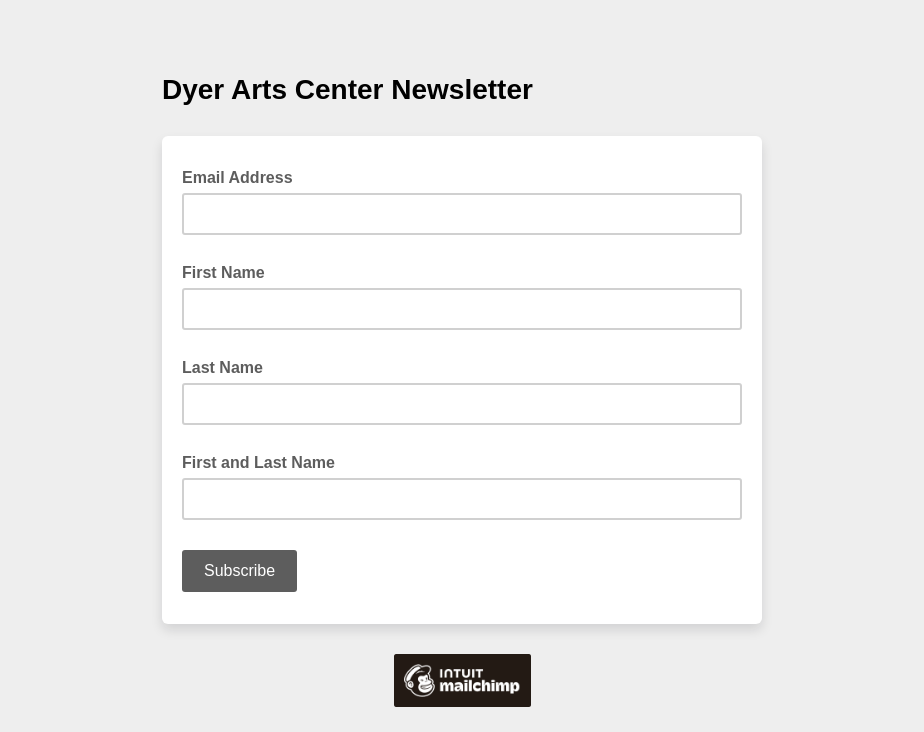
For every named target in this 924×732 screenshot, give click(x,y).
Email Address (243, 176)
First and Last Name (258, 462)
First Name (223, 272)
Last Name (222, 367)
